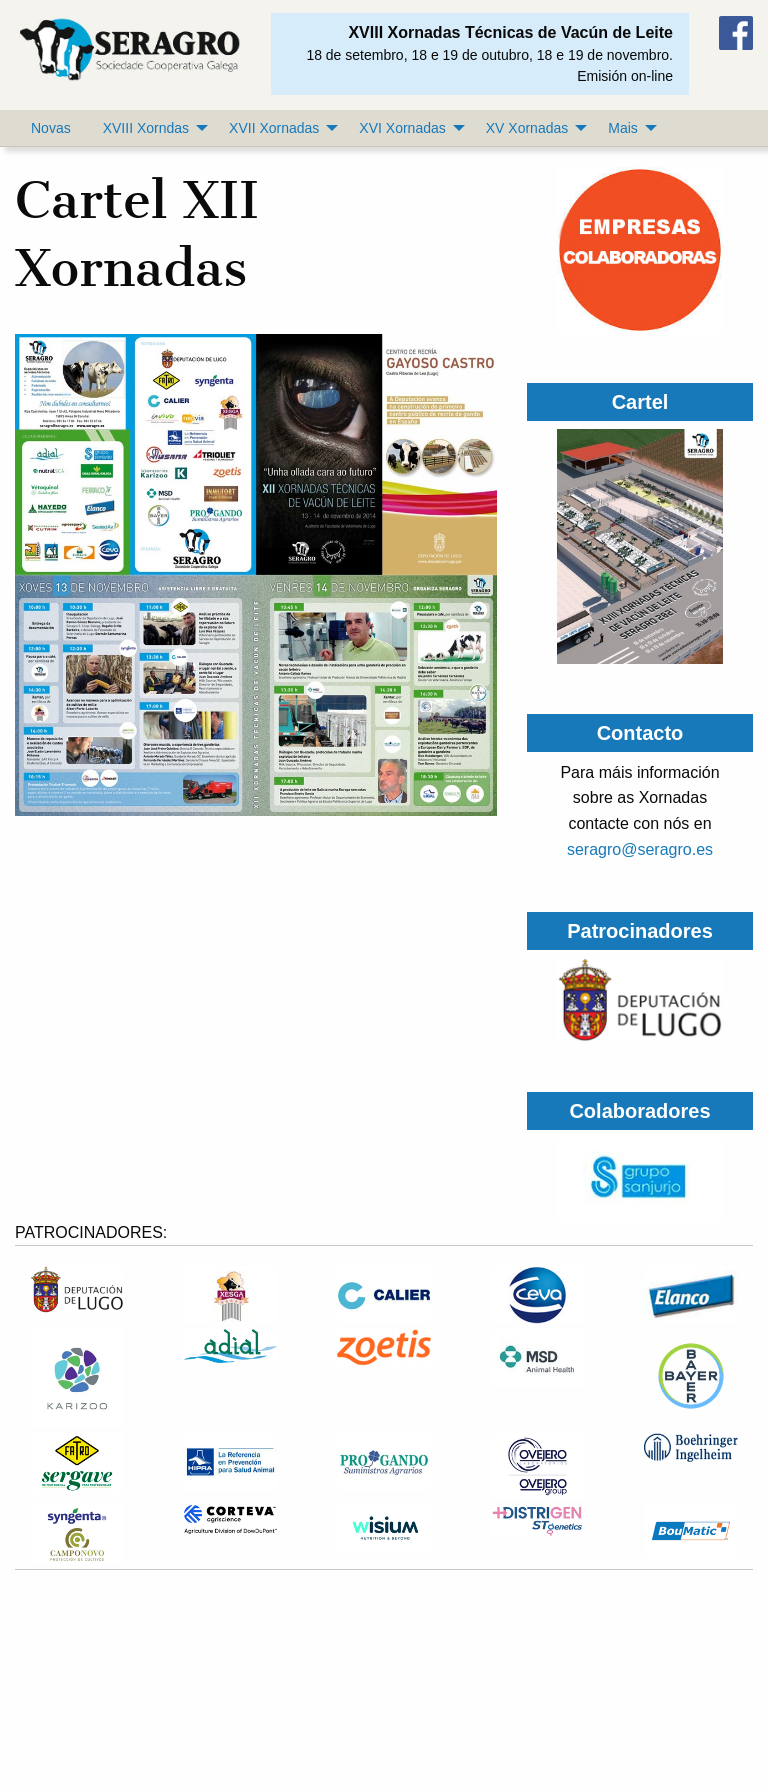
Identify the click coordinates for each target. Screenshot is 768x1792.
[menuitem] (51, 128)
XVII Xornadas (274, 128)
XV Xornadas (527, 128)
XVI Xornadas (402, 128)
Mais (623, 128)
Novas (51, 128)
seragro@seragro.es (640, 849)
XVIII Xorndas (146, 128)
